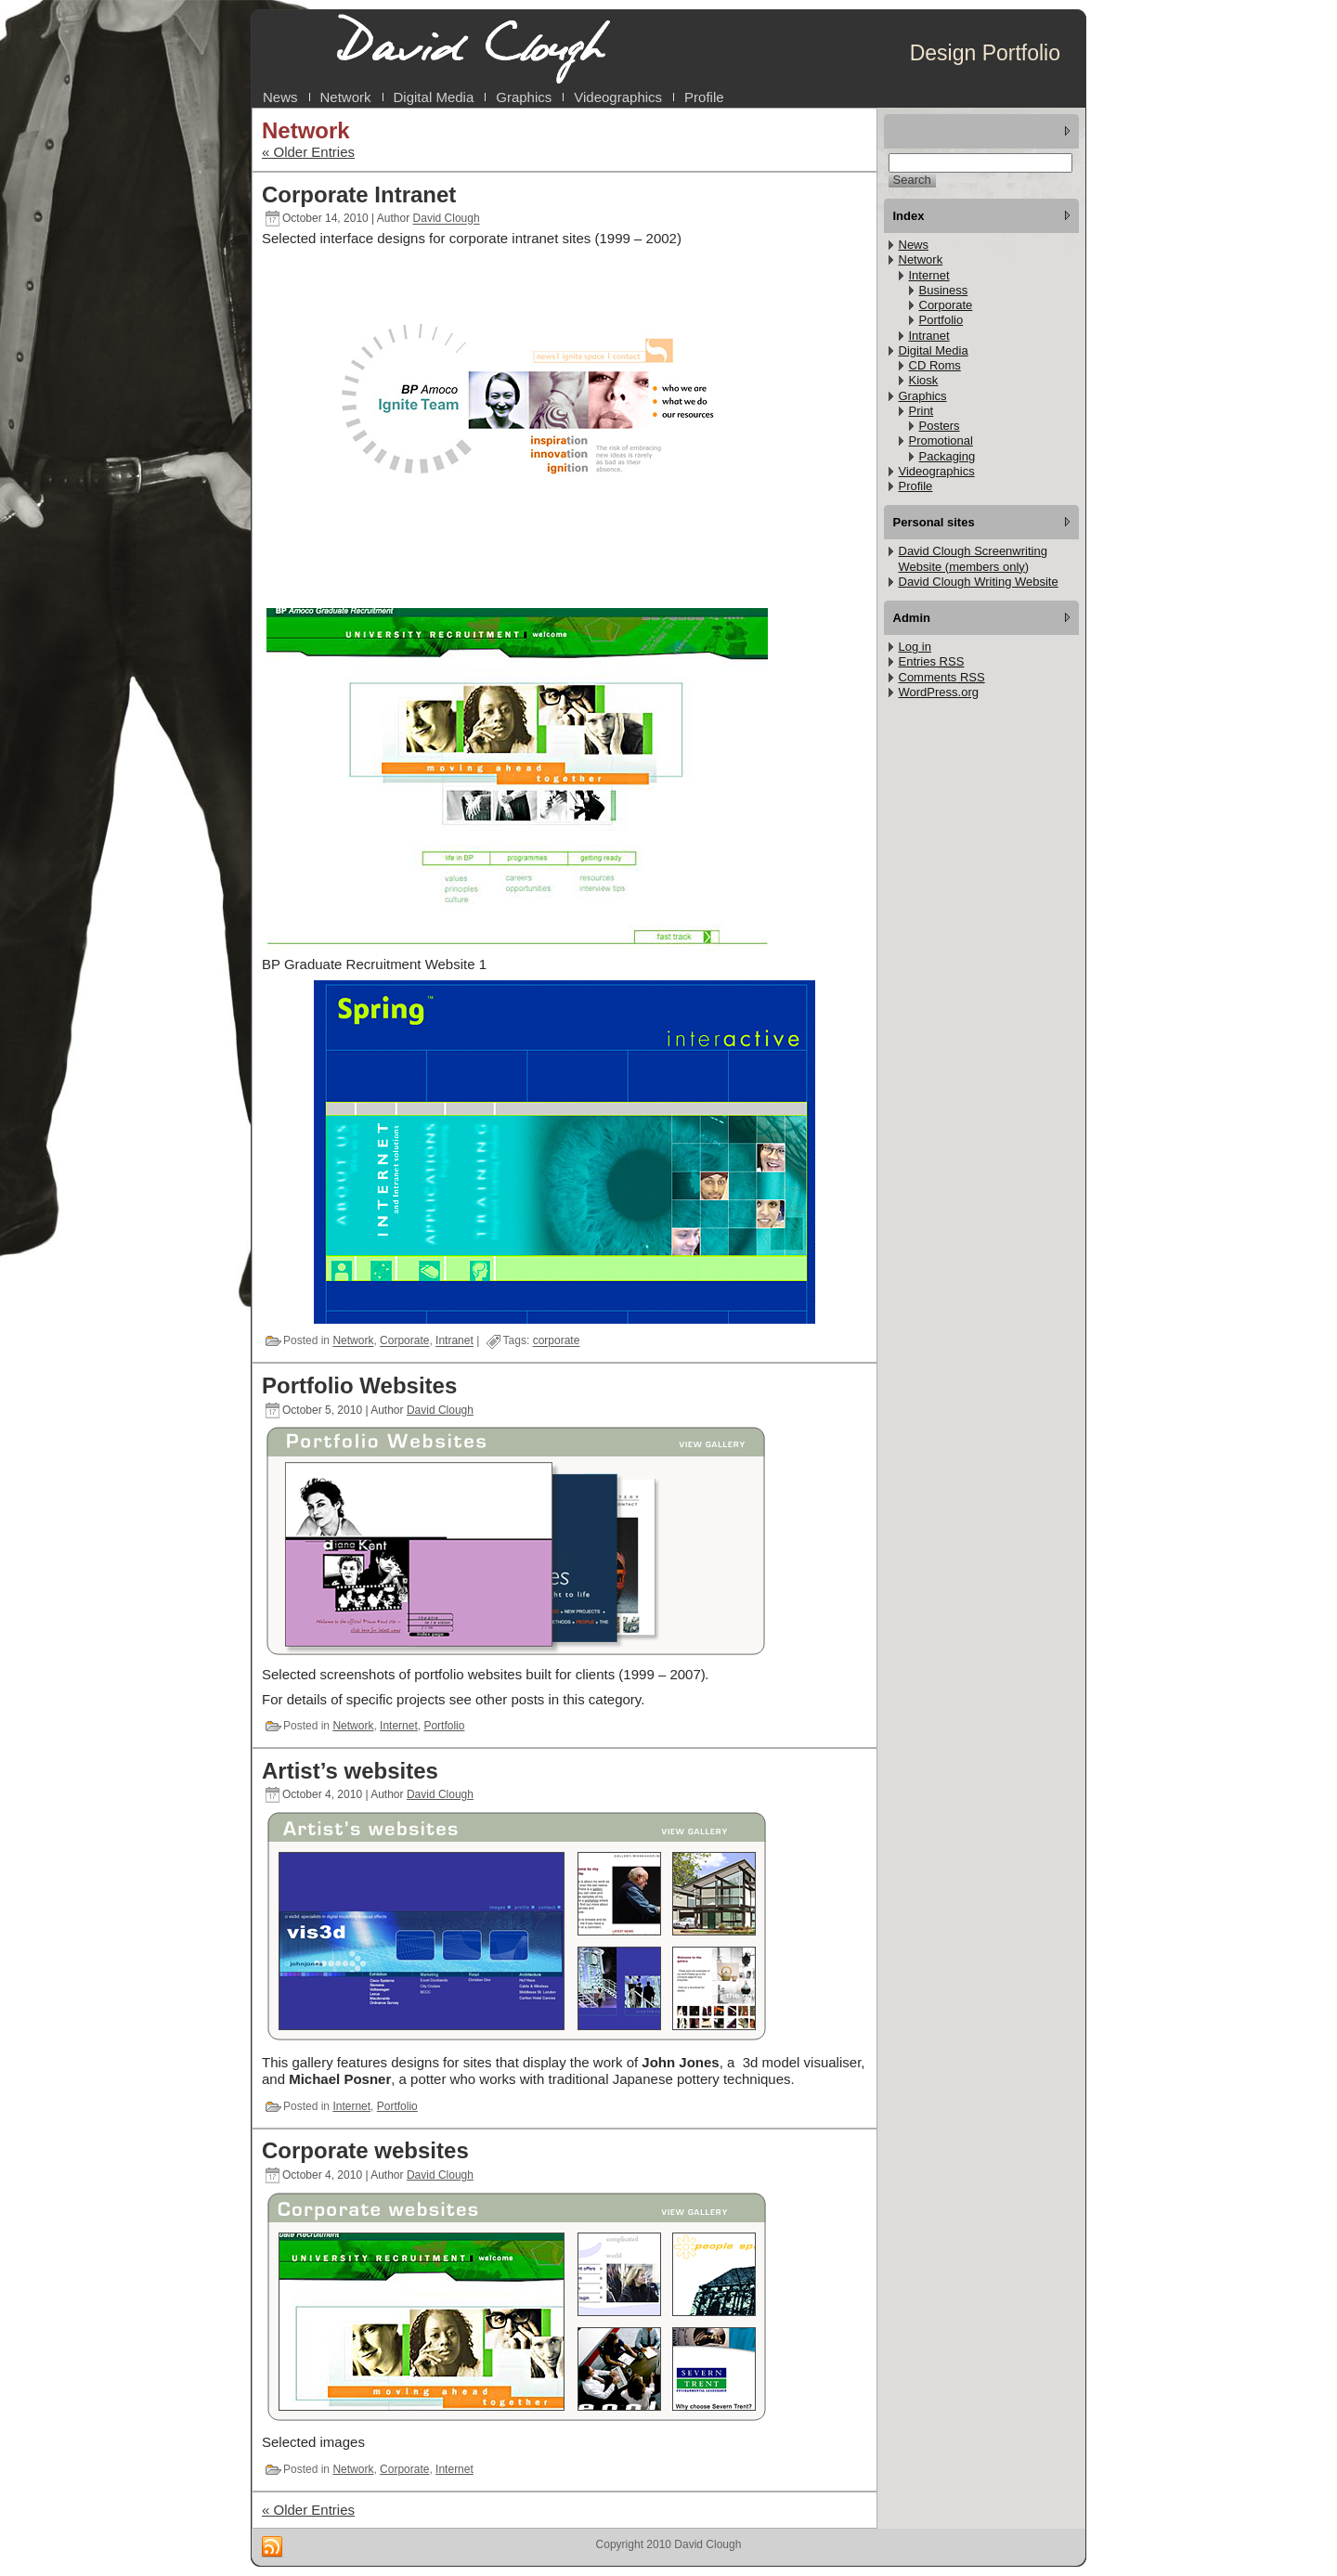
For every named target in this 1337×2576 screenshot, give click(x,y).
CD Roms (935, 365)
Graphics (923, 396)
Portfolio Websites (359, 1385)
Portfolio (443, 1725)
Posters (939, 426)
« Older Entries (308, 152)
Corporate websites (365, 2150)
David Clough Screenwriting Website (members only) (973, 558)
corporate (556, 1341)
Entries (932, 661)
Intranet (454, 1341)
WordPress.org (939, 692)
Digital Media (933, 350)
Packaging (947, 456)
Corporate (404, 1341)
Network (352, 1341)
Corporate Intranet (359, 194)
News (914, 245)
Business (943, 290)
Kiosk (924, 380)
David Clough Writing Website (978, 582)
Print (921, 411)
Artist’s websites (350, 1770)
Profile (916, 486)
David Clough (446, 219)
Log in (915, 647)
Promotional (941, 440)
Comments (942, 677)
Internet (399, 1725)
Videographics (937, 471)
